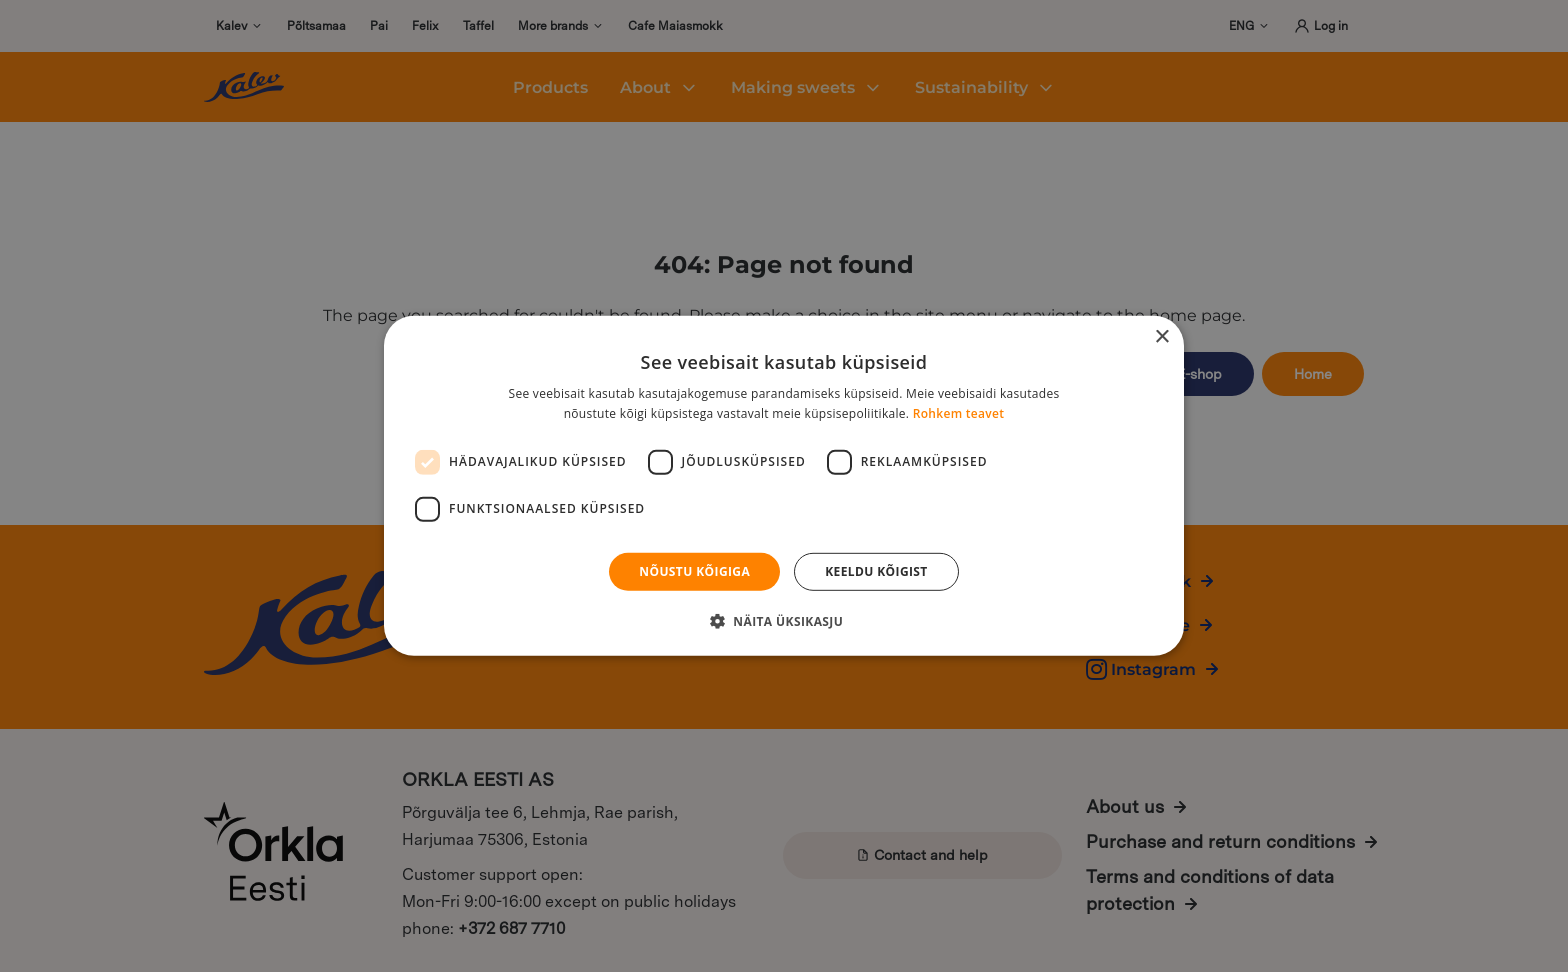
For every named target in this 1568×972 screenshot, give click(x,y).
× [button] (1161, 337)
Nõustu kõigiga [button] (694, 571)
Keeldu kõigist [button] (876, 571)
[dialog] (784, 486)
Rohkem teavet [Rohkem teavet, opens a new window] (959, 413)
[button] (784, 621)
